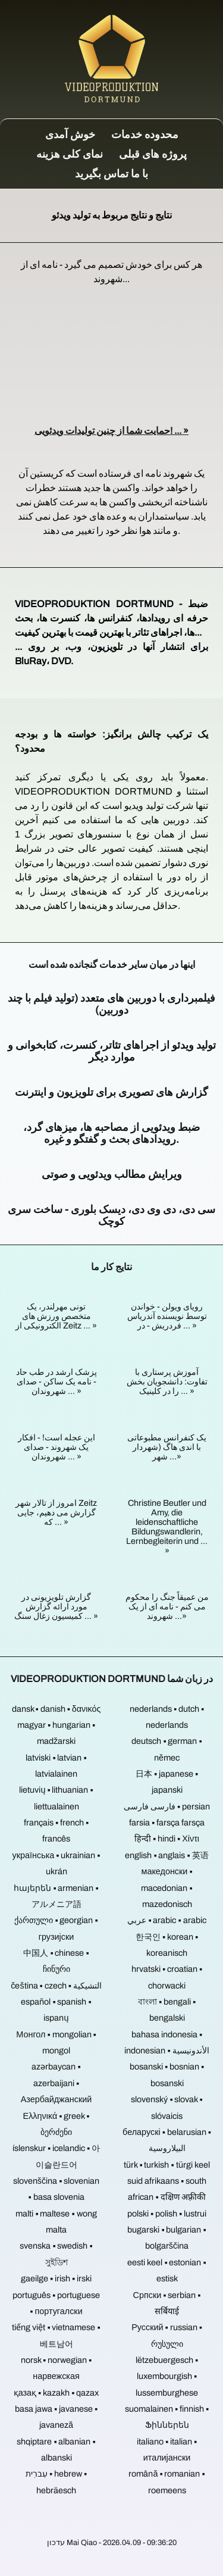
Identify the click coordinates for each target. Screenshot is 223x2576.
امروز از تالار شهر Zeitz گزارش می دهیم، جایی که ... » (56, 1512)
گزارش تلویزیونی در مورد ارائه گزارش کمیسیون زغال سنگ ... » (56, 1606)
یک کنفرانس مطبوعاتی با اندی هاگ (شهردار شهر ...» (166, 1447)
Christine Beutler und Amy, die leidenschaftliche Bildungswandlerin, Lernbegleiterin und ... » (167, 1526)
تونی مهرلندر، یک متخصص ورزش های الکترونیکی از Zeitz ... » (56, 1316)
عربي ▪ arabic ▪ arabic (166, 1920)
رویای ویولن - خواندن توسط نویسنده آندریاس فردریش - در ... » (167, 1316)
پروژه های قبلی (153, 154)
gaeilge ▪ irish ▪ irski (56, 2278)
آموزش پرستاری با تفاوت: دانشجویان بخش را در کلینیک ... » (167, 1381)
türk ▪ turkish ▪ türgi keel (166, 2164)
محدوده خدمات (144, 134)
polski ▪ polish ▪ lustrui (166, 2213)
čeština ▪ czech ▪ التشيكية (56, 1985)
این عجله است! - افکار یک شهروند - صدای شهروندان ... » (56, 1447)
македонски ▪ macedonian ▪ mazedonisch (166, 1888)
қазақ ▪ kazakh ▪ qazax (56, 2392)
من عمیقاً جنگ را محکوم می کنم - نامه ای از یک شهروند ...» (167, 1606)
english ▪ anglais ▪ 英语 (166, 1855)
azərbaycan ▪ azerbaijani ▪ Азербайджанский (56, 2083)
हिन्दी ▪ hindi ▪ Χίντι (166, 1838)
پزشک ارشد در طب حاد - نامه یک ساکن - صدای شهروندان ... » (56, 1381)
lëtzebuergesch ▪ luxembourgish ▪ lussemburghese (167, 2376)
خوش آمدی (70, 134)
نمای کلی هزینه (69, 154)
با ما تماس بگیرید (111, 174)
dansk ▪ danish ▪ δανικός (56, 1709)
